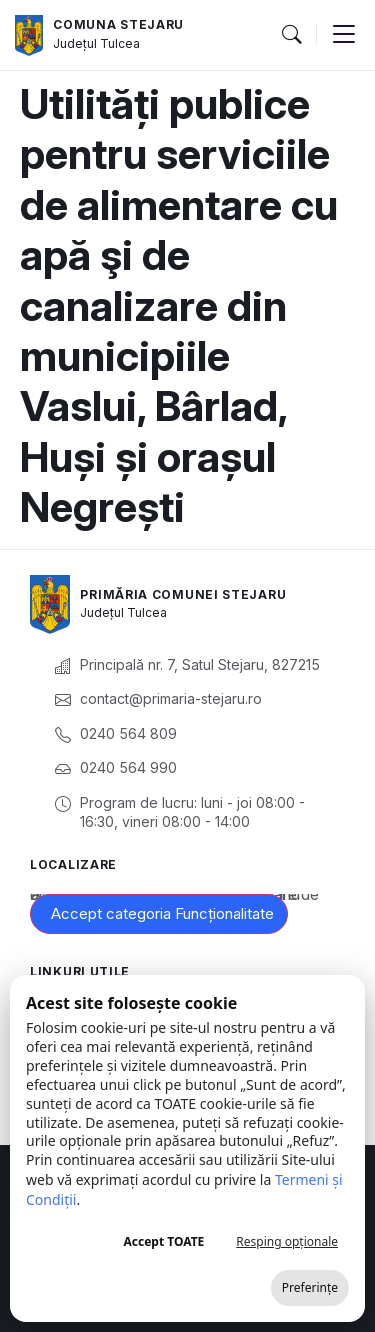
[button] (291, 35)
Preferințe (310, 1287)
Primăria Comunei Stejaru (183, 594)
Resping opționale (287, 1241)
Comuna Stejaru (118, 24)
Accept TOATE (163, 1241)
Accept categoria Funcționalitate (162, 913)
